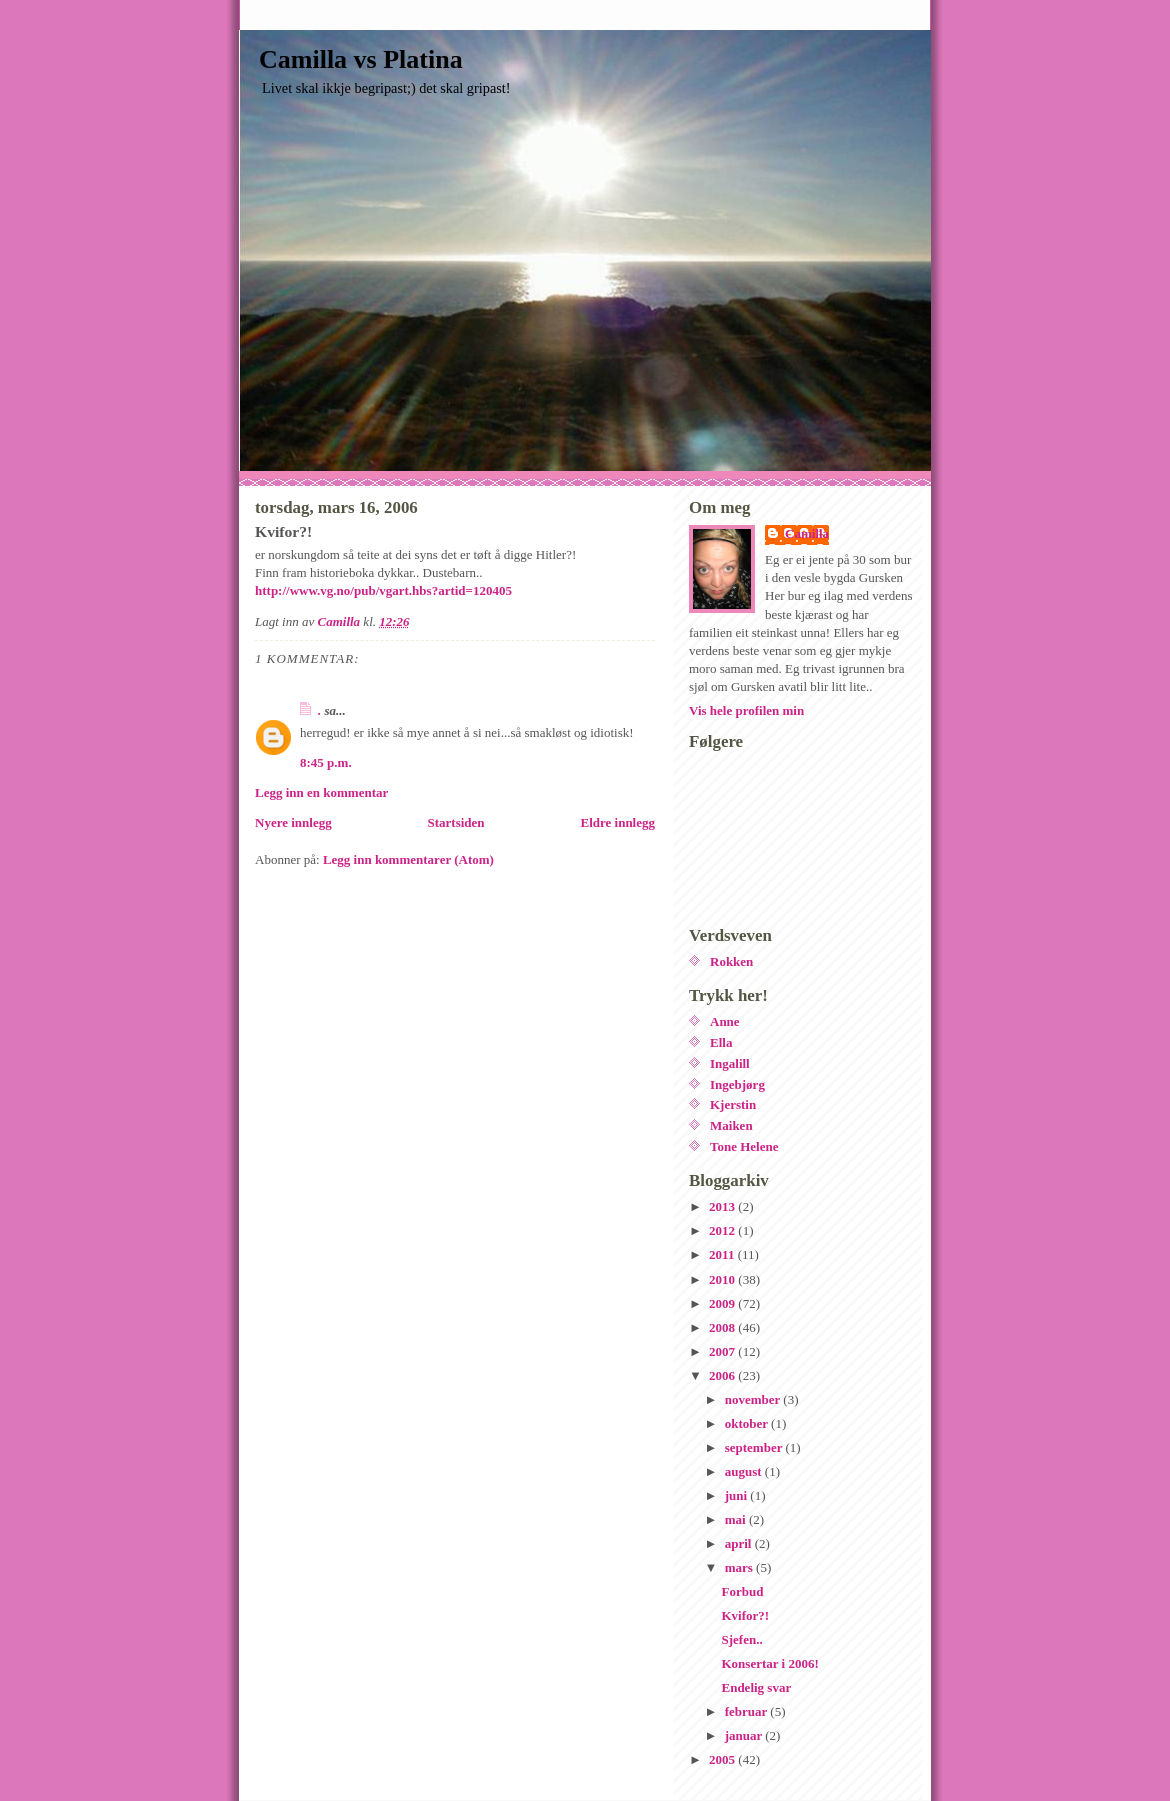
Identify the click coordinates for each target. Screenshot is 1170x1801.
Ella (721, 1042)
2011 (723, 1254)
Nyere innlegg (293, 822)
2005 (723, 1759)
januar (745, 1735)
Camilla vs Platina (361, 59)
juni (738, 1495)
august (745, 1471)
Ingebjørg (737, 1084)
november (754, 1399)
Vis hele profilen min (746, 710)
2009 (723, 1303)
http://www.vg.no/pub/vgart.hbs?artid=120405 (383, 590)
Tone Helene (744, 1146)
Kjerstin (733, 1104)
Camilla (807, 533)
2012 (723, 1230)
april (740, 1543)
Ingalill (730, 1063)
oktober (748, 1423)
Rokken (731, 961)
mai (737, 1519)
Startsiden (456, 822)
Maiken (731, 1125)
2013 (723, 1206)
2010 (723, 1279)
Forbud (742, 1591)
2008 (723, 1327)
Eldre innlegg (617, 822)
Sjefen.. (741, 1639)
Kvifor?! (745, 1615)
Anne (725, 1021)
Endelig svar (756, 1687)
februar (748, 1711)
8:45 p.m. (326, 762)
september (755, 1447)
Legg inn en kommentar (321, 792)
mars (740, 1567)
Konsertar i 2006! (769, 1663)
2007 (723, 1351)
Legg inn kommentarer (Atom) (408, 859)
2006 (723, 1375)
